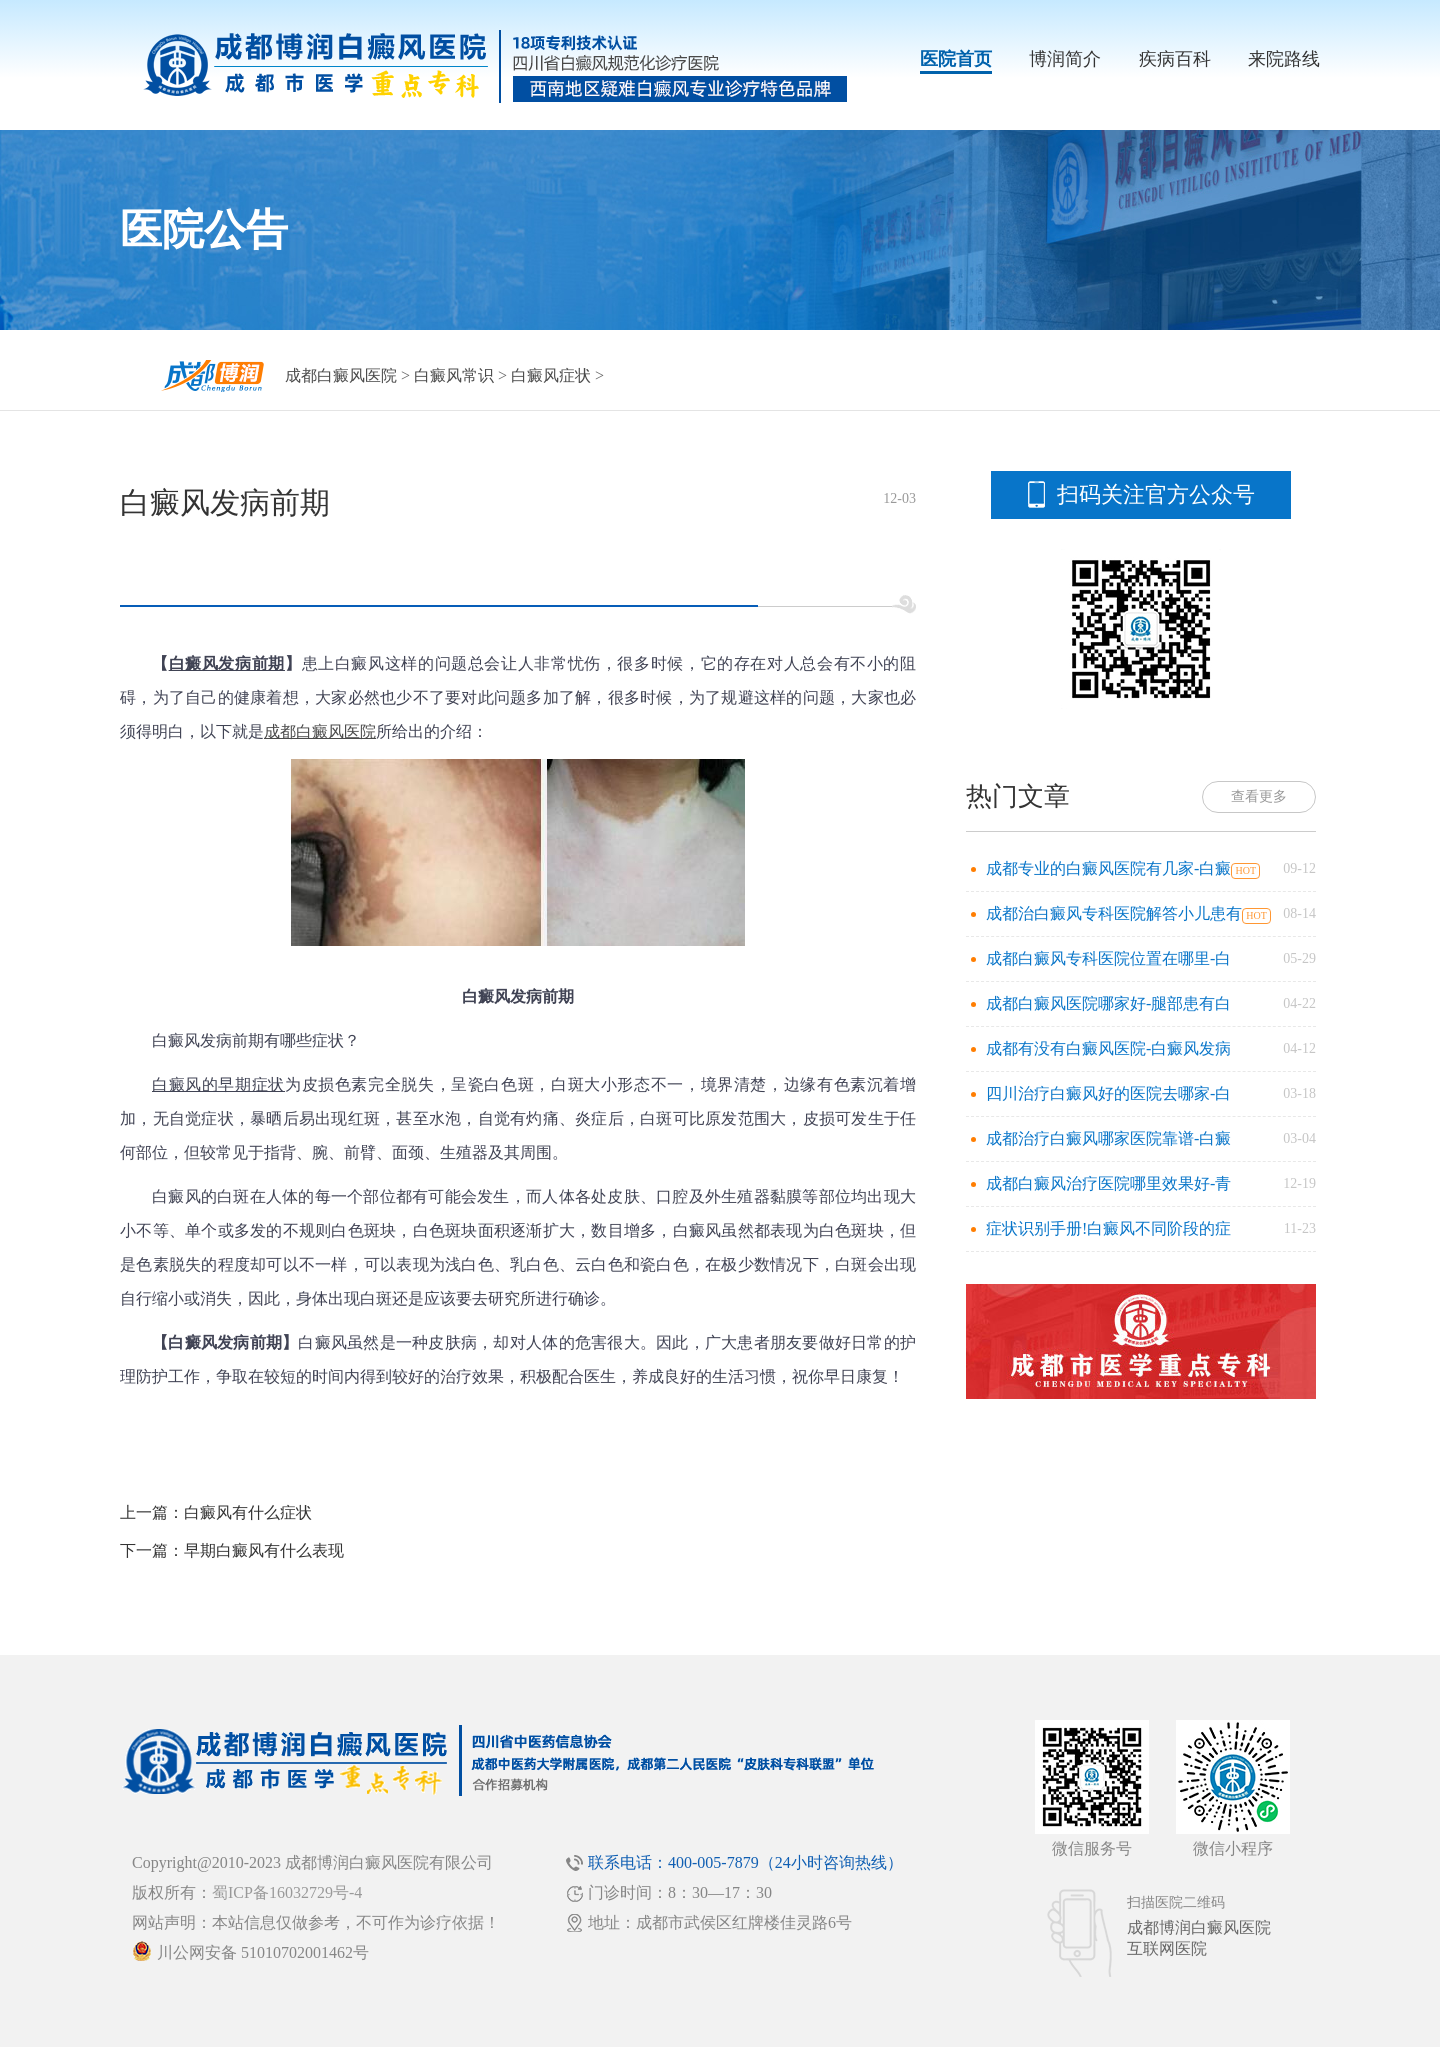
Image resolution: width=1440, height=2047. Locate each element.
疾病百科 (1175, 59)
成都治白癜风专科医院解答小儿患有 (1114, 913)
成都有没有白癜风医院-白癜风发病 (1108, 1048)
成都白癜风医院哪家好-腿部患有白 (1108, 1003)
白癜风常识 (454, 375)
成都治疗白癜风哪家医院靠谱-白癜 (1108, 1138)
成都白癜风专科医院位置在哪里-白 (1108, 958)
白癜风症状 (551, 375)
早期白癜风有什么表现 (264, 1550)
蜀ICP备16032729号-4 (287, 1892)
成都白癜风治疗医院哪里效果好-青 (1108, 1183)
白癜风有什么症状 (248, 1512)
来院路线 (1284, 59)
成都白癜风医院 (341, 375)
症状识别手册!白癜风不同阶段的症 (1108, 1228)
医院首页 (956, 59)
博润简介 (1065, 59)
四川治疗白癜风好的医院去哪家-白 (1108, 1093)
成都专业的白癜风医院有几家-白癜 (1108, 868)
